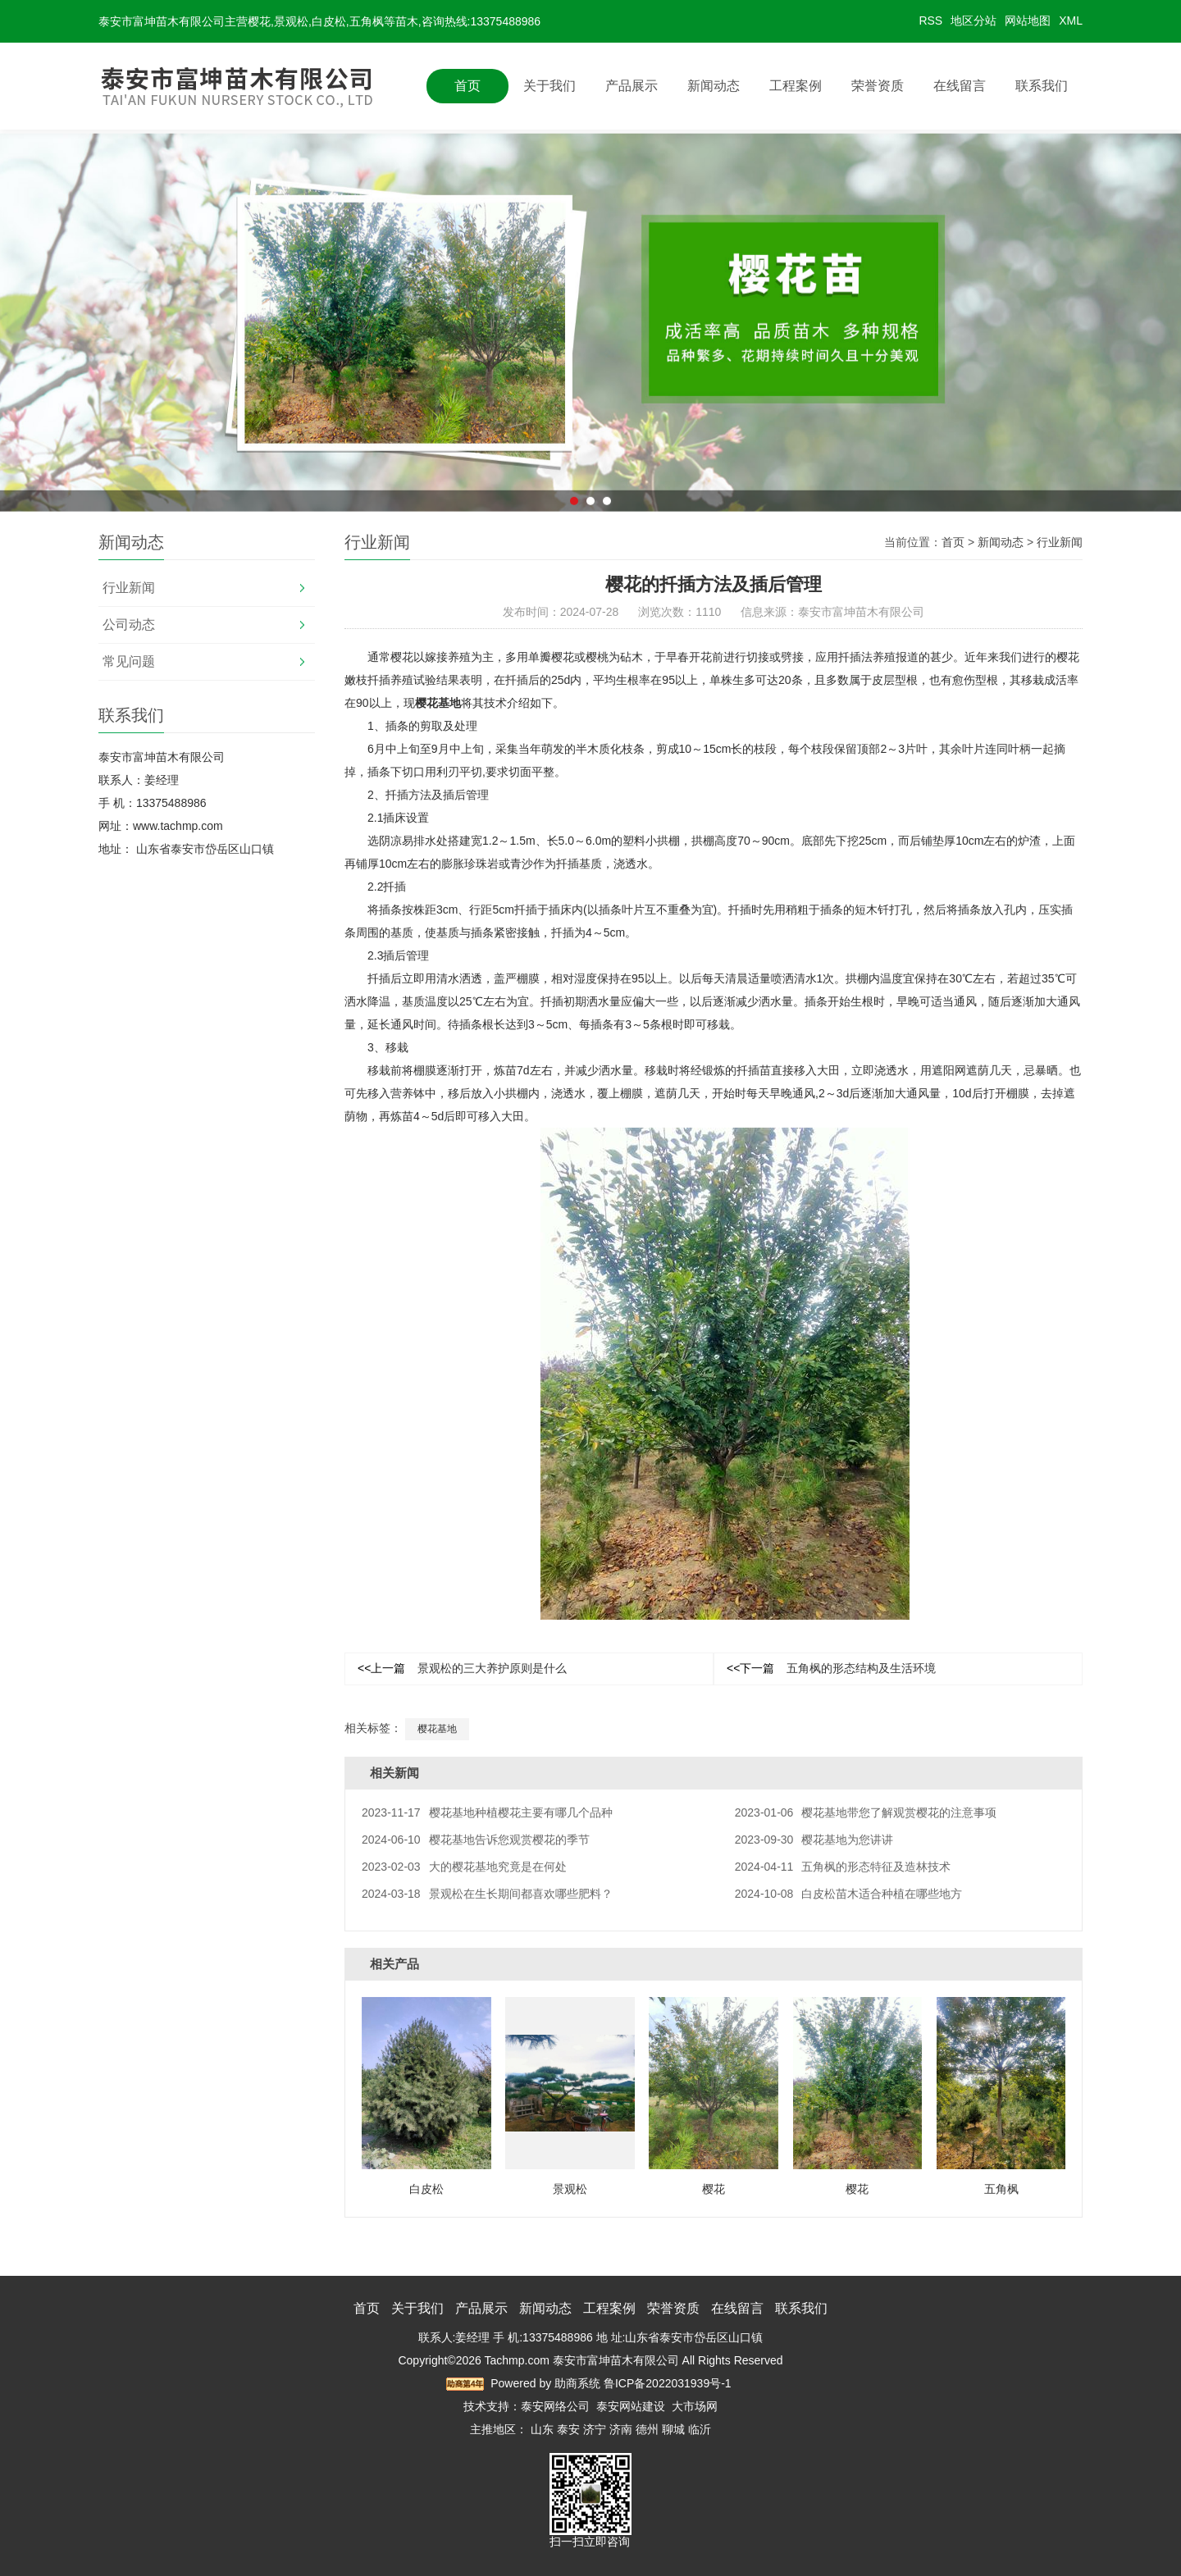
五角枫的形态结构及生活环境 (831, 1668)
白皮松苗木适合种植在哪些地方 (849, 1893)
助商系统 (577, 2383)
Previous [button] (232, 376)
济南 (620, 2429)
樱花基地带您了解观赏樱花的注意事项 (866, 1812)
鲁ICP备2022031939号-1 (668, 2383)
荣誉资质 (877, 86)
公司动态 (129, 624)
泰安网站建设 (630, 2406)
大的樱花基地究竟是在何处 (464, 1866)
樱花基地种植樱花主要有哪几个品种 (487, 1812)
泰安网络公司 (555, 2406)
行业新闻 (129, 588)
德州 (647, 2429)
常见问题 (129, 661)
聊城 (673, 2429)
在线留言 (959, 86)
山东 (542, 2429)
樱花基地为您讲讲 (814, 1839)
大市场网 (695, 2406)
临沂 (699, 2429)
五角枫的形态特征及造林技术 (843, 1866)
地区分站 (973, 20)
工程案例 (795, 86)
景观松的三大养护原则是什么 (462, 1668)
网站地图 (1028, 20)
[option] (590, 376)
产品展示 (631, 86)
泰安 (568, 2429)
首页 (467, 86)
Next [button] (948, 376)
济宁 (594, 2429)
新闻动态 (713, 86)
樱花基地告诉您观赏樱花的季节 (476, 1839)
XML (1071, 20)
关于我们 (549, 86)
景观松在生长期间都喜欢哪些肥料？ (487, 1893)
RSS (930, 20)
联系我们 (1041, 86)
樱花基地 (438, 702)
